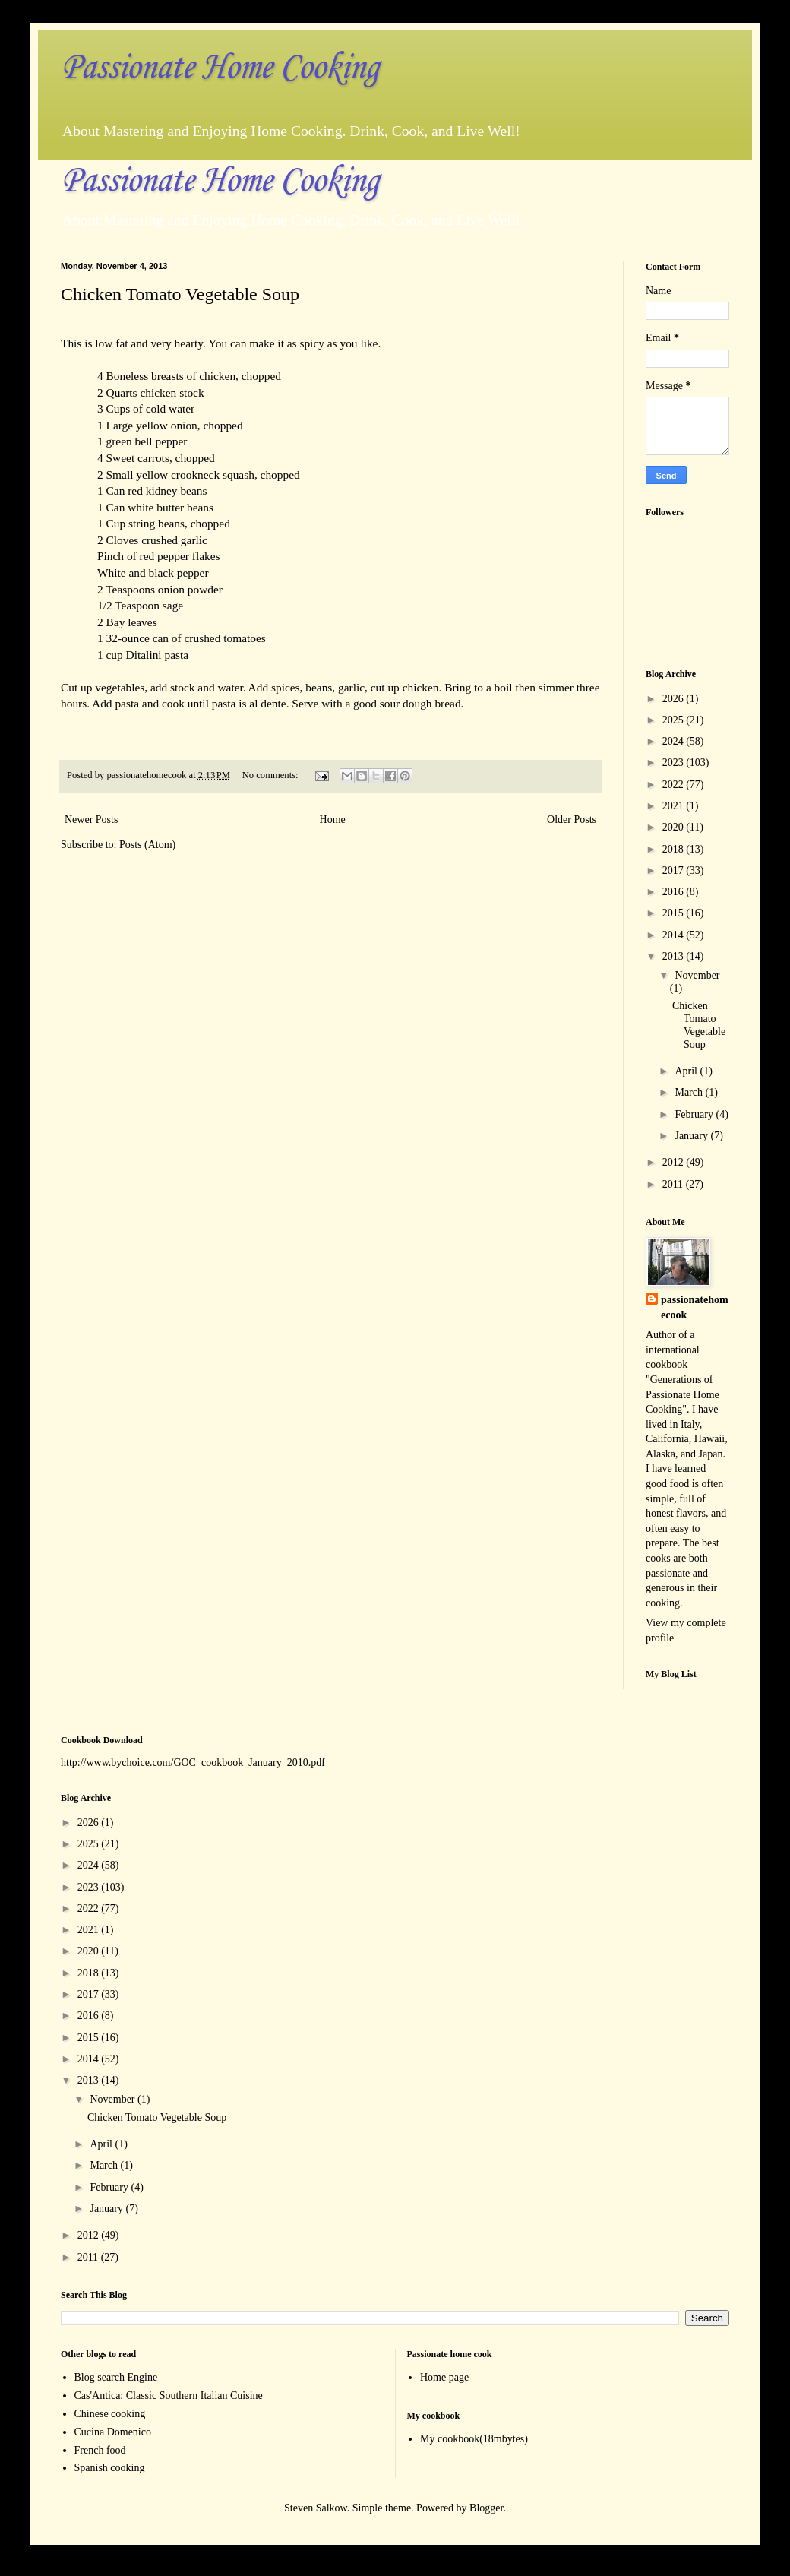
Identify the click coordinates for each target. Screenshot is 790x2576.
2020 (674, 827)
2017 (674, 870)
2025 (674, 720)
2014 (674, 935)
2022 (674, 784)
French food (100, 2450)
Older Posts (571, 819)
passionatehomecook (694, 1307)
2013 (674, 956)
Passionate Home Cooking (219, 68)
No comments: (271, 775)
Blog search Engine (116, 2377)
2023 (674, 762)
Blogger (486, 2508)
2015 (674, 913)
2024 (674, 741)
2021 (674, 806)
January (692, 1135)
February (695, 1114)
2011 (674, 1184)
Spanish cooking (109, 2467)
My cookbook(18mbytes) (474, 2439)
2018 (674, 849)
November (697, 975)
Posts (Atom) (147, 844)
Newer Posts (91, 819)
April (687, 1071)
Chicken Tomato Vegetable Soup (180, 294)
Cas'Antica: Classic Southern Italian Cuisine (168, 2395)
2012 (674, 1162)
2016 (674, 891)
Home (333, 819)
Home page (444, 2377)
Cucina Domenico (112, 2432)
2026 (674, 698)
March (690, 1092)
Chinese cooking (110, 2413)
